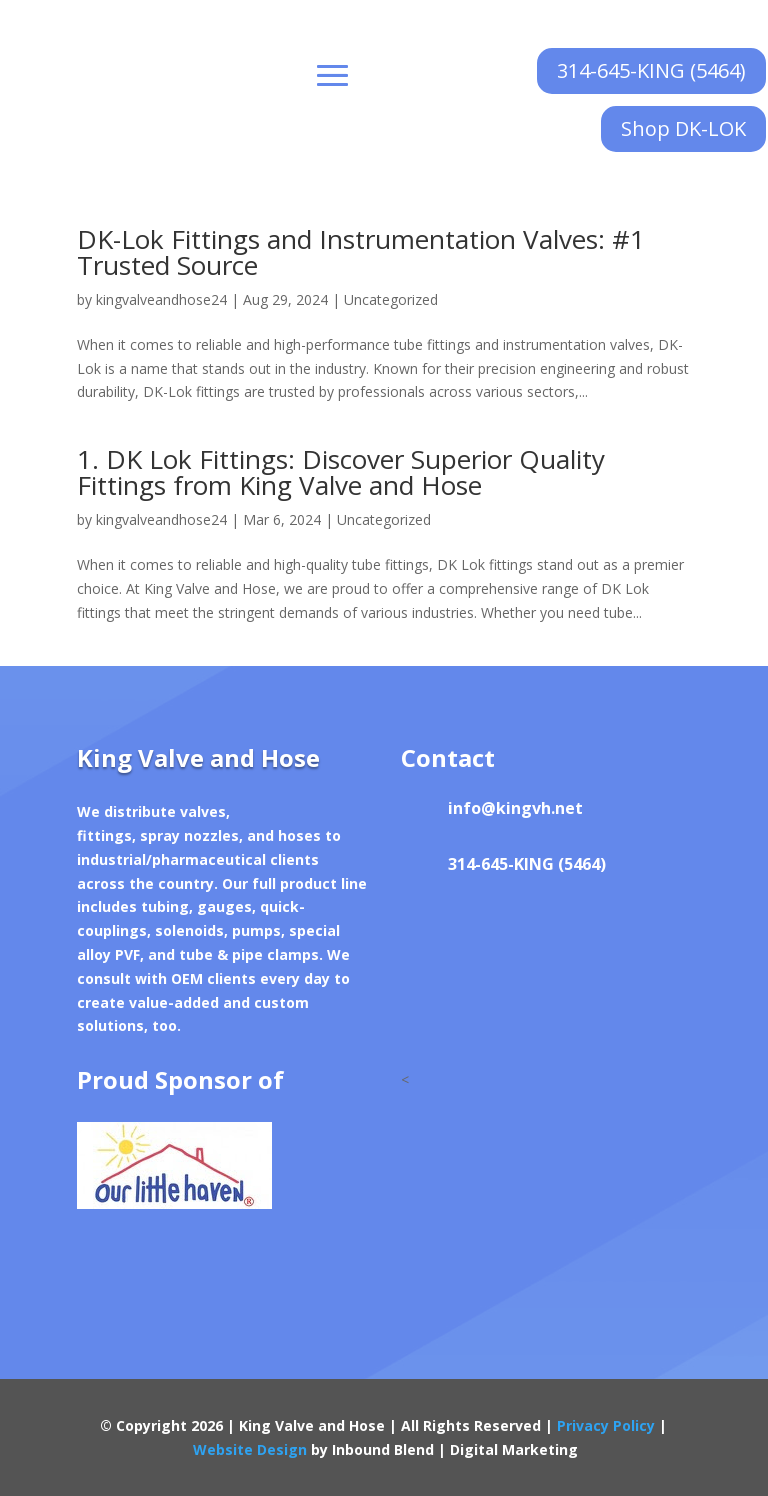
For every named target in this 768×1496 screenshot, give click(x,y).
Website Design (250, 1449)
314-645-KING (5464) (651, 70)
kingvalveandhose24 (161, 299)
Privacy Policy (606, 1425)
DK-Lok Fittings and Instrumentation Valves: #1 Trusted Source (361, 252)
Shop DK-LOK (683, 128)
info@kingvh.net (515, 808)
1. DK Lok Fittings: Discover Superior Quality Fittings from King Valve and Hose (341, 472)
